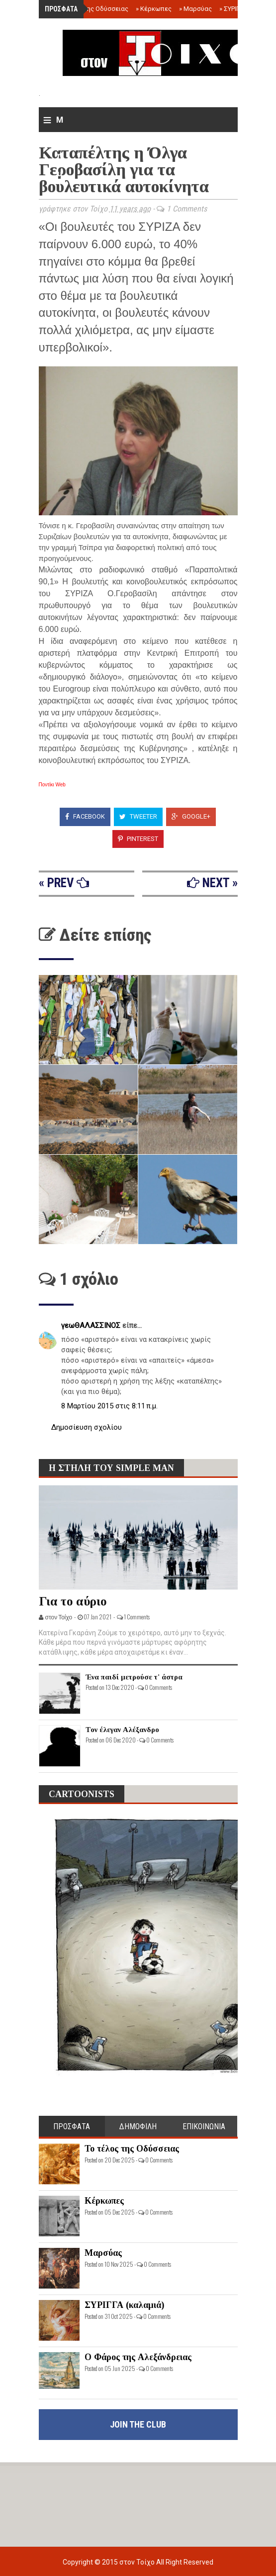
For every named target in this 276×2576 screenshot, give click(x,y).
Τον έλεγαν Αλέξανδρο (122, 1730)
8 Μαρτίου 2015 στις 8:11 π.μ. (109, 1405)
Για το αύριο (73, 1601)
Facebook (85, 816)
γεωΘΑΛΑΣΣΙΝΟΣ (91, 1325)
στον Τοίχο (137, 2562)
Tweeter (138, 816)
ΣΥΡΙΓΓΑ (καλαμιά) (124, 2305)
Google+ (191, 816)
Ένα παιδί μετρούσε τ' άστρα (134, 1677)
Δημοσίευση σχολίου (86, 1427)
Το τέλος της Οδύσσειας (89, 8)
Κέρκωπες (154, 8)
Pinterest (138, 838)
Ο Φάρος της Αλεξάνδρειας (138, 2357)
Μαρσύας (195, 8)
